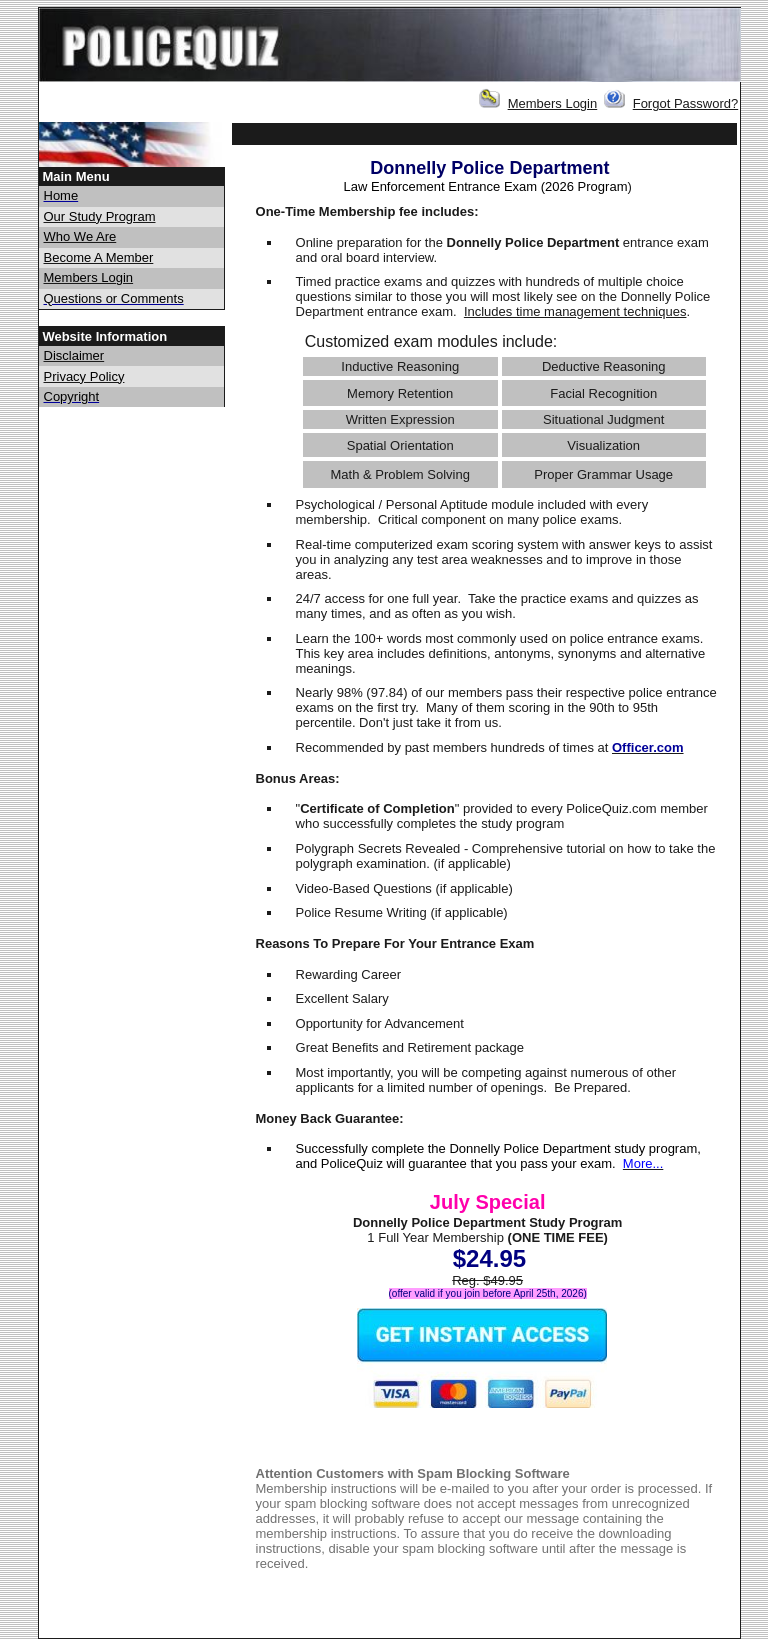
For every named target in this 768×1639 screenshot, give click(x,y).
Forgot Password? (686, 103)
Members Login (553, 103)
